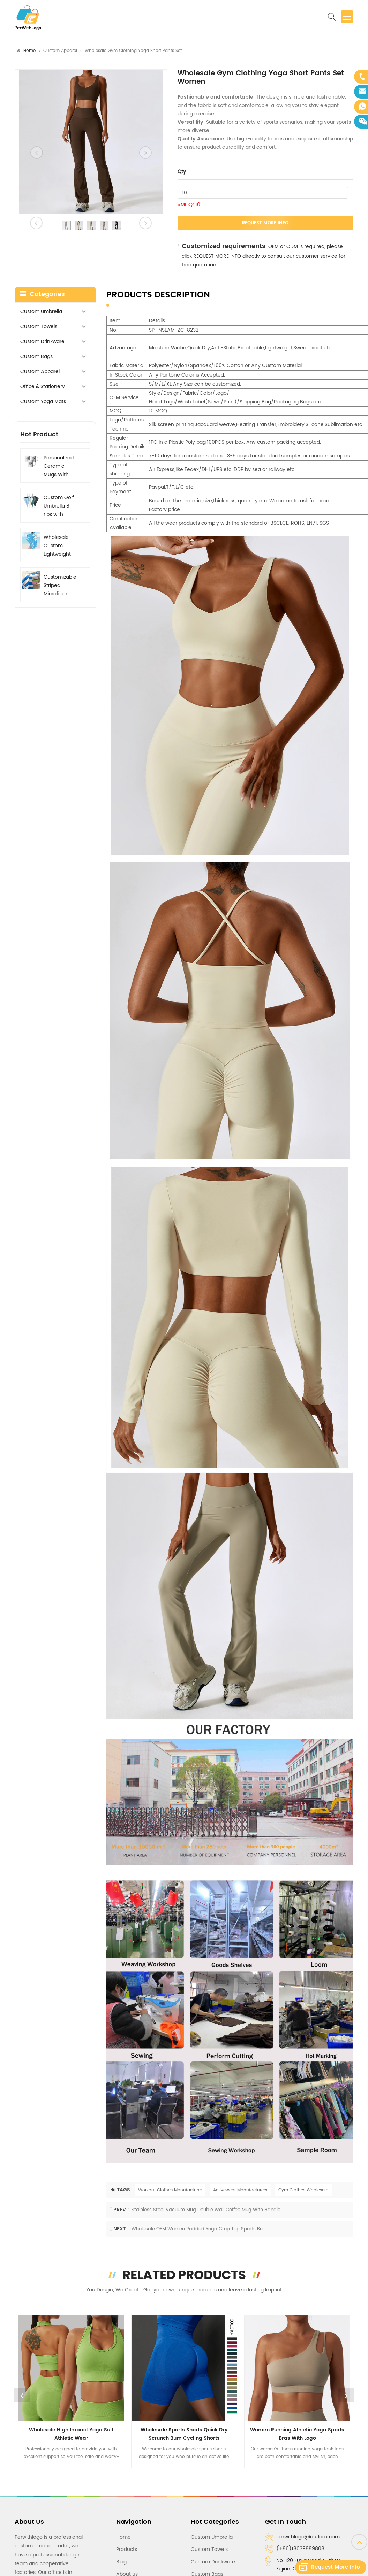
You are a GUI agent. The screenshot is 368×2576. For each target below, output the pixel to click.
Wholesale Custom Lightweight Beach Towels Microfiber (60, 545)
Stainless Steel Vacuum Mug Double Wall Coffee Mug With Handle (206, 2210)
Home (29, 50)
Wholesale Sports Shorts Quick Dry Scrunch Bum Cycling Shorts (184, 2434)
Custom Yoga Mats (43, 401)
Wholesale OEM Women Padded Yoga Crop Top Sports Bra (198, 2229)
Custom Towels (38, 327)
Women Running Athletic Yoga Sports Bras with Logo (297, 2434)
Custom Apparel (60, 50)
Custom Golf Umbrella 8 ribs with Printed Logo (59, 506)
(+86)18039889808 (300, 2549)
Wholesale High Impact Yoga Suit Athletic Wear (71, 2434)
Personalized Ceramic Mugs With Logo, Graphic (60, 466)
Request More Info (265, 223)
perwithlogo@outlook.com (308, 2537)
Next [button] (346, 2395)
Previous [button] (22, 2395)
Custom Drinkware (42, 342)
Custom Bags (36, 357)
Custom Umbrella (41, 312)
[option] (91, 142)
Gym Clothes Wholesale (303, 2190)
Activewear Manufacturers (240, 2190)
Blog (121, 2562)
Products (126, 2549)
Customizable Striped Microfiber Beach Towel (60, 585)
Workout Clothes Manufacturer (170, 2190)
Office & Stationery (42, 386)
